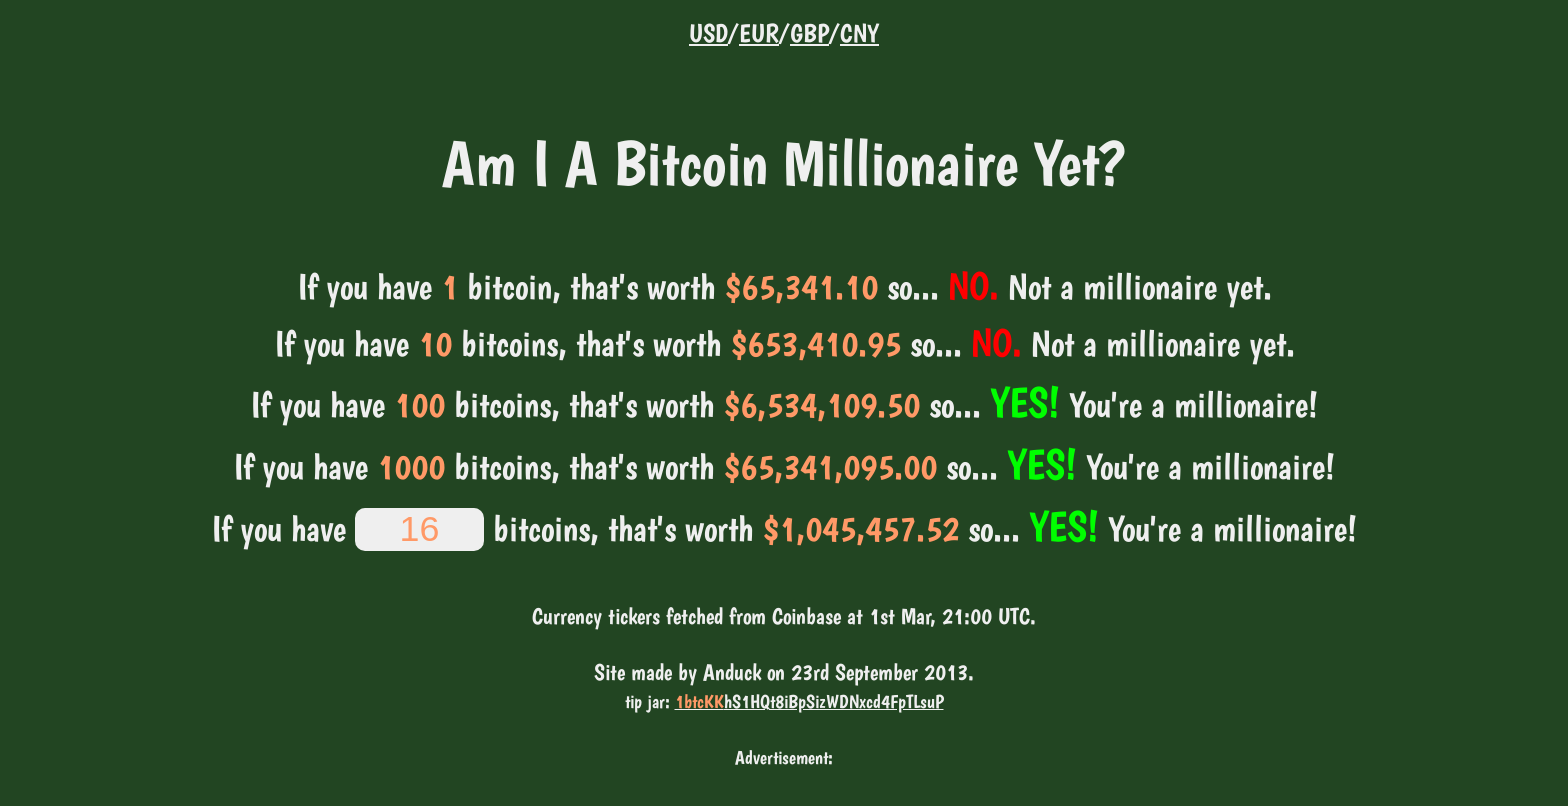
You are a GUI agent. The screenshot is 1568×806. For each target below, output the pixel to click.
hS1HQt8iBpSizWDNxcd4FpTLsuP (809, 701)
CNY (859, 33)
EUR (759, 33)
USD (708, 33)
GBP (809, 33)
